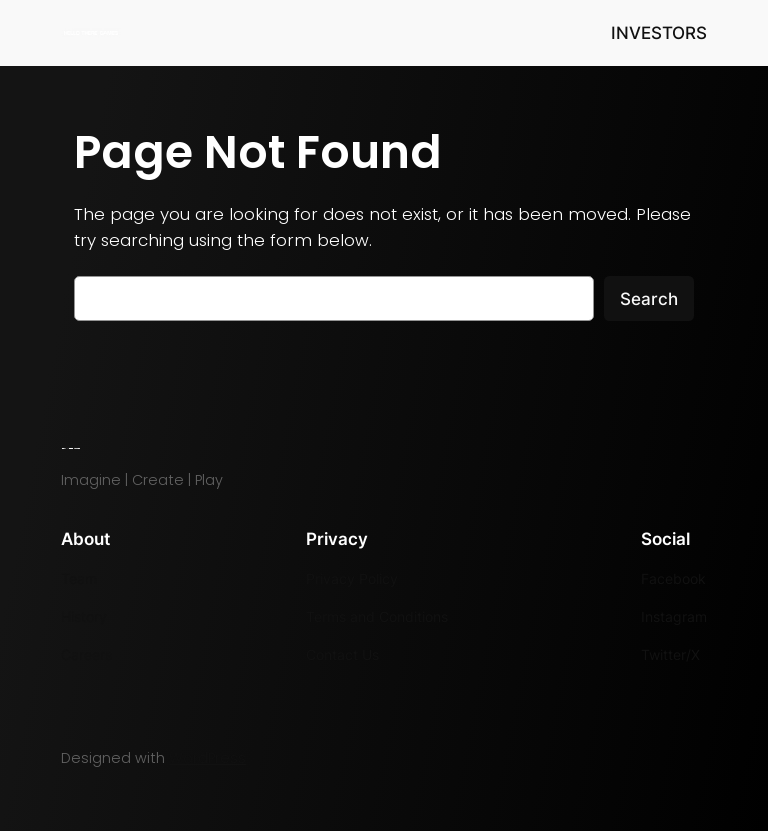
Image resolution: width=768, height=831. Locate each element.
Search (649, 299)
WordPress (207, 758)
